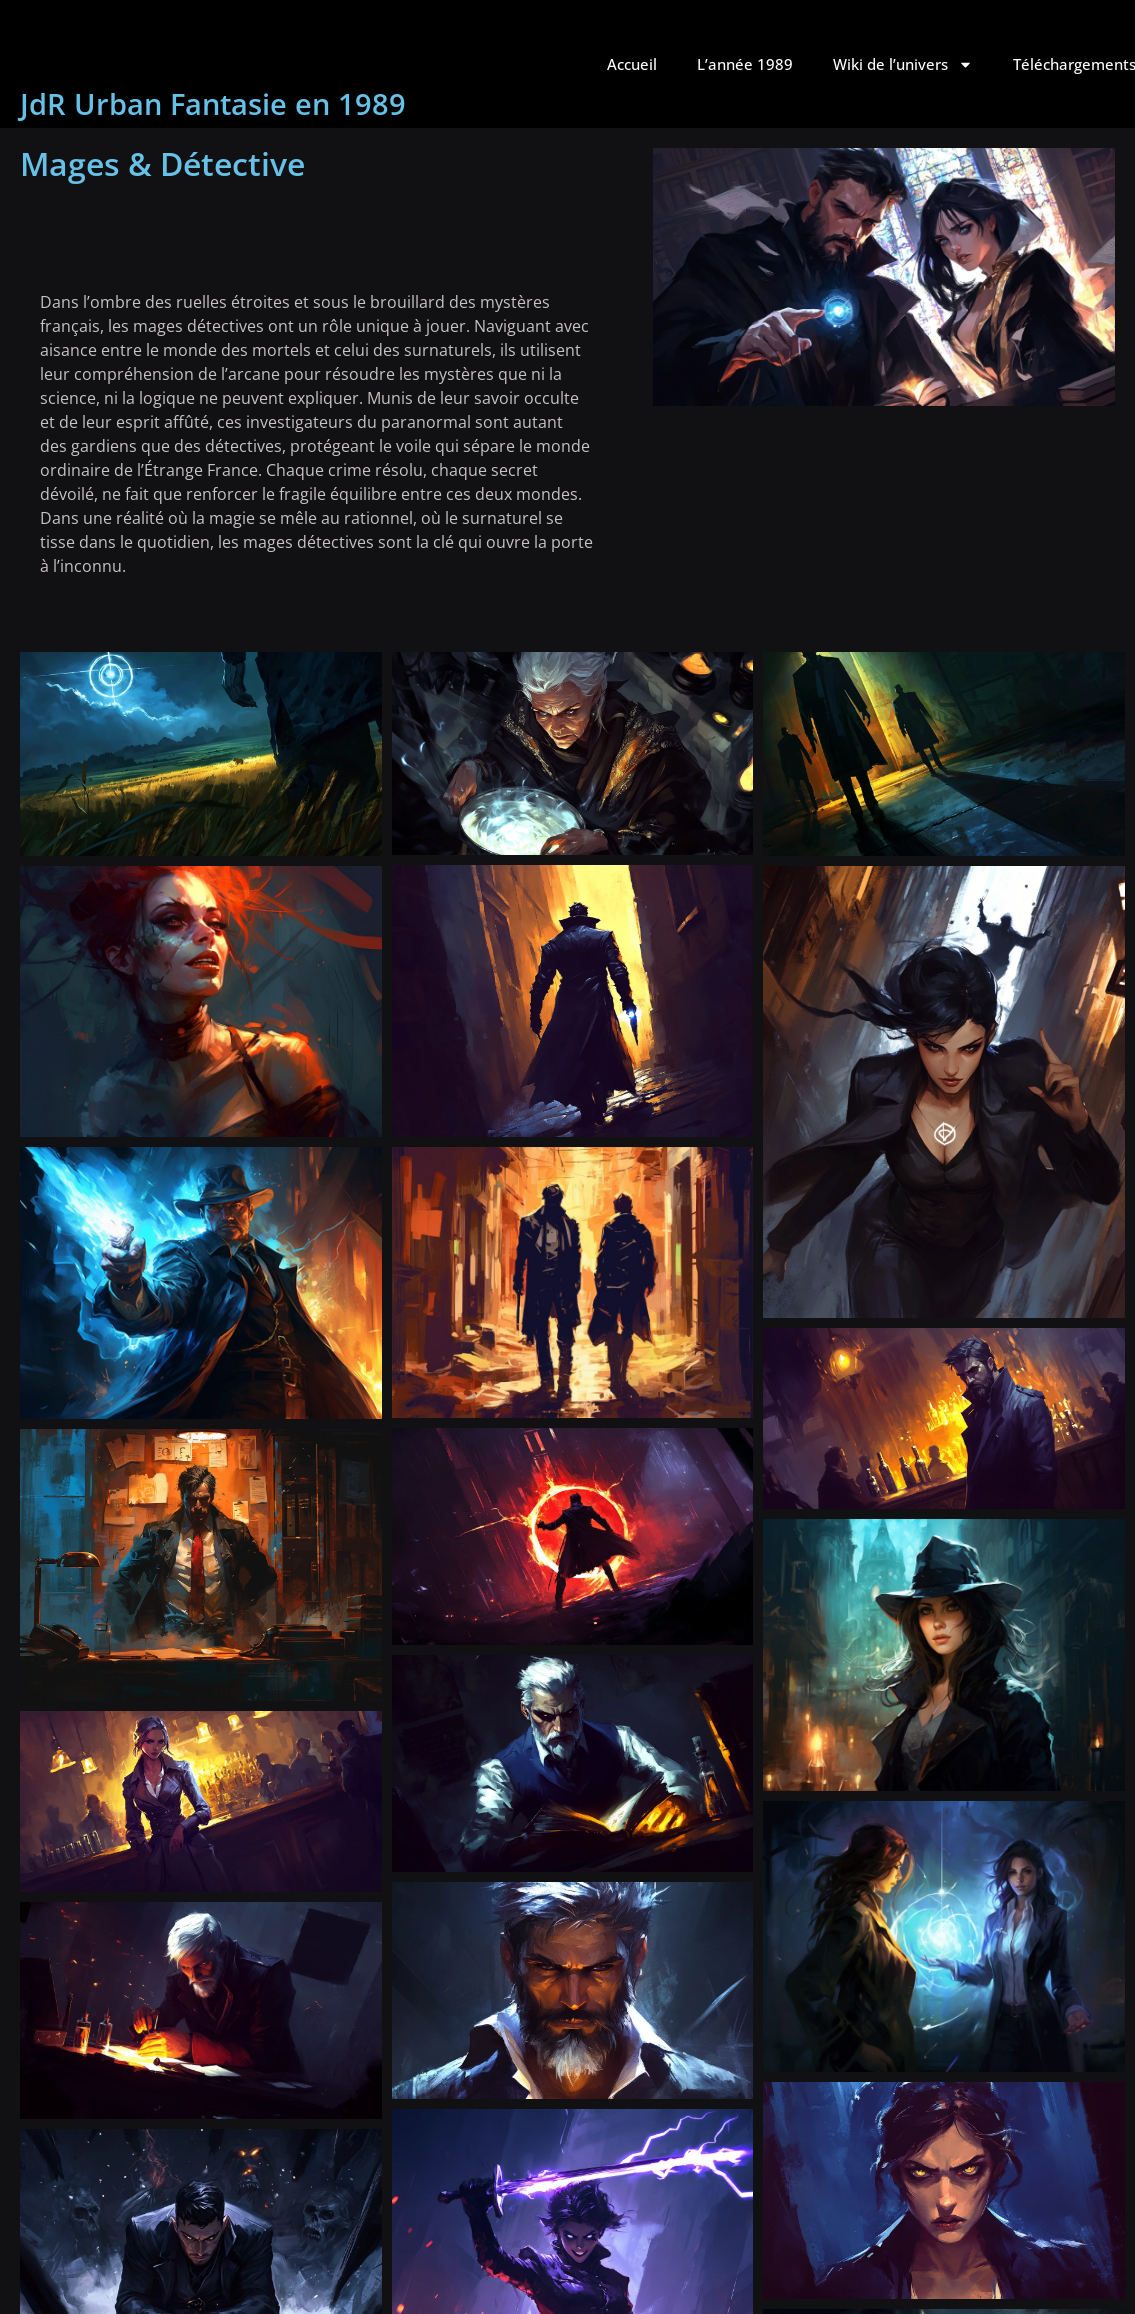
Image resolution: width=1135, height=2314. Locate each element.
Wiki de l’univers (903, 64)
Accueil (632, 64)
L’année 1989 (745, 64)
